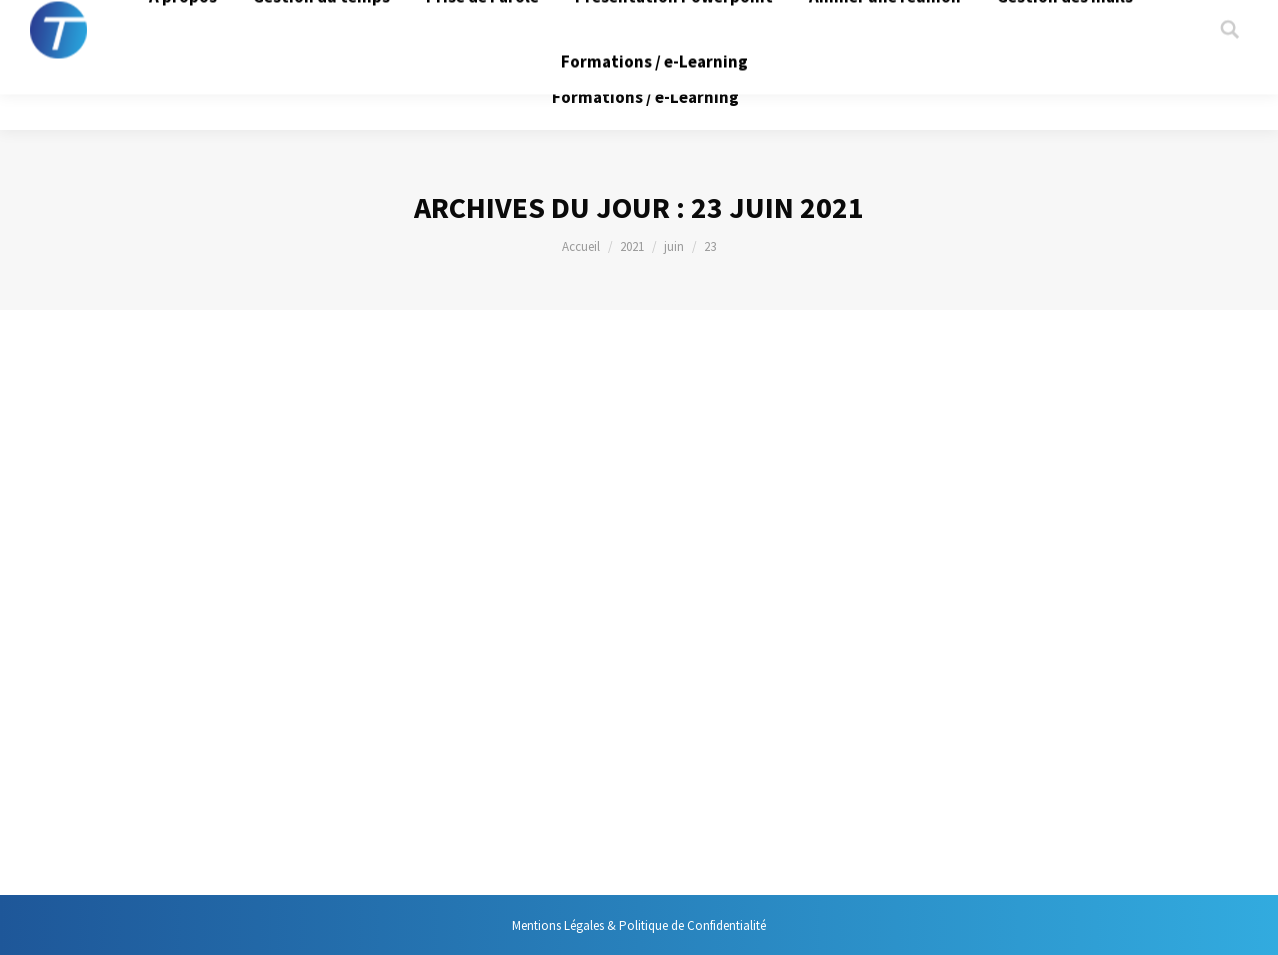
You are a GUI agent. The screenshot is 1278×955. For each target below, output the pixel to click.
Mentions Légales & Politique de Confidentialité (639, 925)
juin (674, 246)
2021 (632, 246)
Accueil (581, 246)
